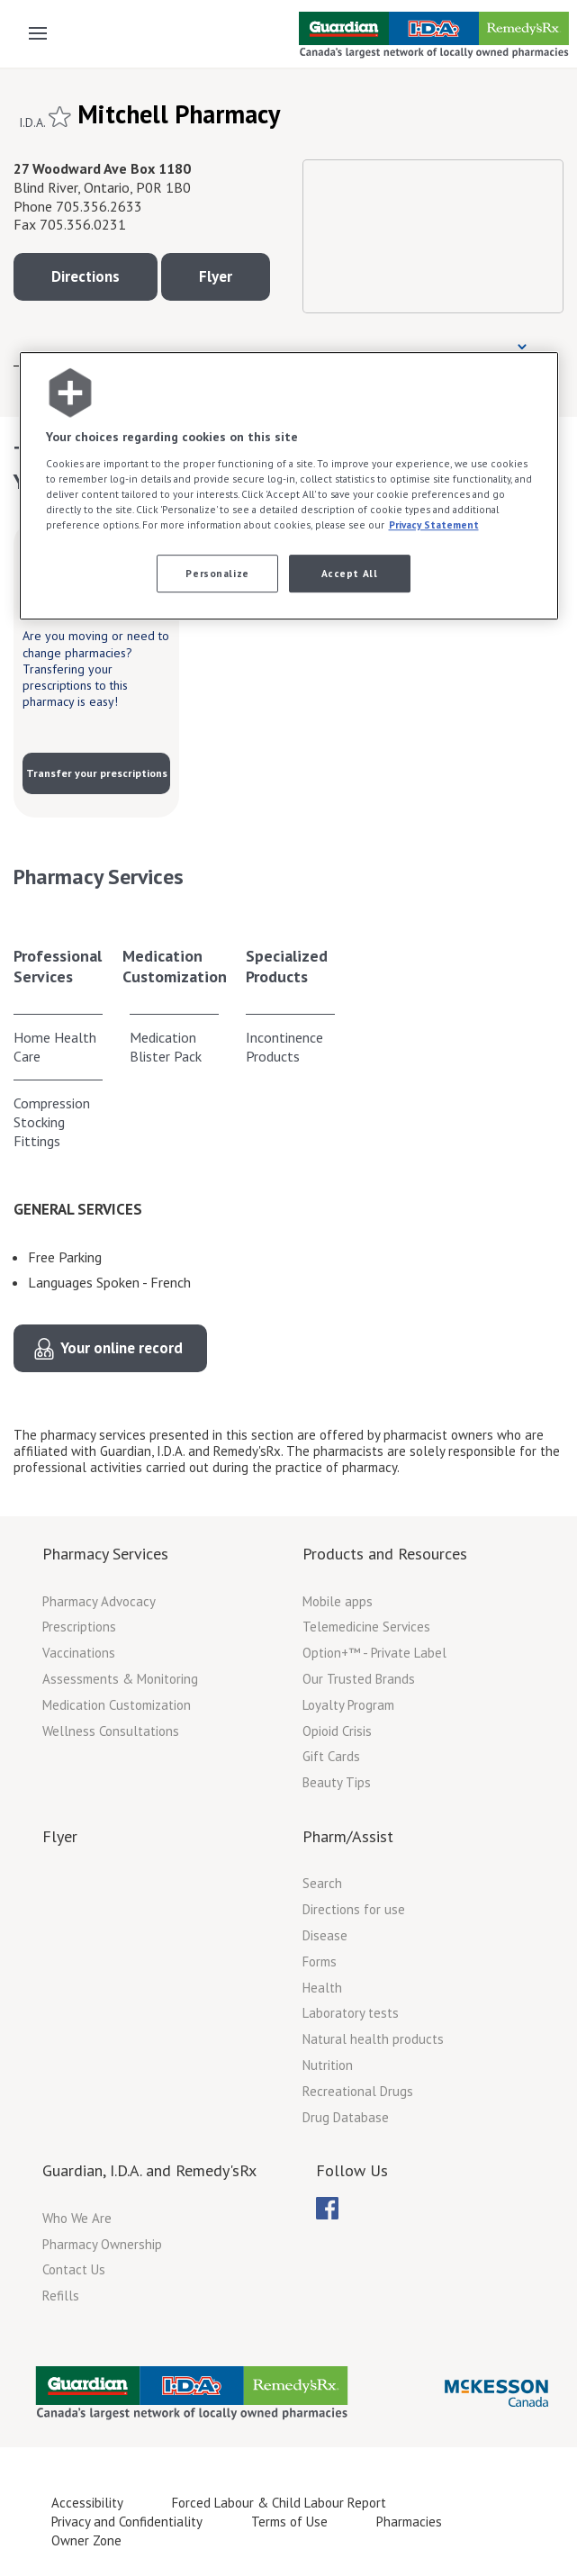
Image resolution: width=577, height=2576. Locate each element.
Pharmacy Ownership (102, 2244)
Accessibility (87, 2502)
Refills (60, 2295)
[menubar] (327, 2208)
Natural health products (373, 2038)
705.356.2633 (99, 206)
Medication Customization (174, 966)
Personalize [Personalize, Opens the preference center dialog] (216, 573)
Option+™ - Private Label (374, 1652)
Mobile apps (337, 1601)
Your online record (121, 1348)
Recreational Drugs (357, 2091)
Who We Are (77, 2218)
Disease (324, 1935)
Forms (319, 1961)
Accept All (349, 573)
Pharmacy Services (105, 1553)
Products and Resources (384, 1553)
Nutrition (327, 2065)
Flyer (215, 276)
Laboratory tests (350, 2012)
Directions (85, 276)
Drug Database (345, 2117)
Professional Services (58, 966)
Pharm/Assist (347, 1836)
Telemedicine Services (366, 1626)
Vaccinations (78, 1652)
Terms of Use (289, 2521)
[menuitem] (327, 2208)
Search (322, 1883)
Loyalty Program (348, 1704)
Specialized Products (287, 966)
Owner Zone (86, 2540)
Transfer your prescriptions (96, 773)
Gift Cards (331, 1756)
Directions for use (353, 1909)
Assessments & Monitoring (120, 1678)
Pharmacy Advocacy (99, 1601)
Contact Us (73, 2269)
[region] (289, 485)
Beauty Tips (336, 1782)
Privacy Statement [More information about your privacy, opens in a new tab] (434, 524)
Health (322, 1987)
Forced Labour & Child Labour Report (279, 2502)
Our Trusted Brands (358, 1678)
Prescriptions (79, 1626)
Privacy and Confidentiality (127, 2521)
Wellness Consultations (110, 1731)
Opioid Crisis (337, 1731)
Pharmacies (409, 2521)
